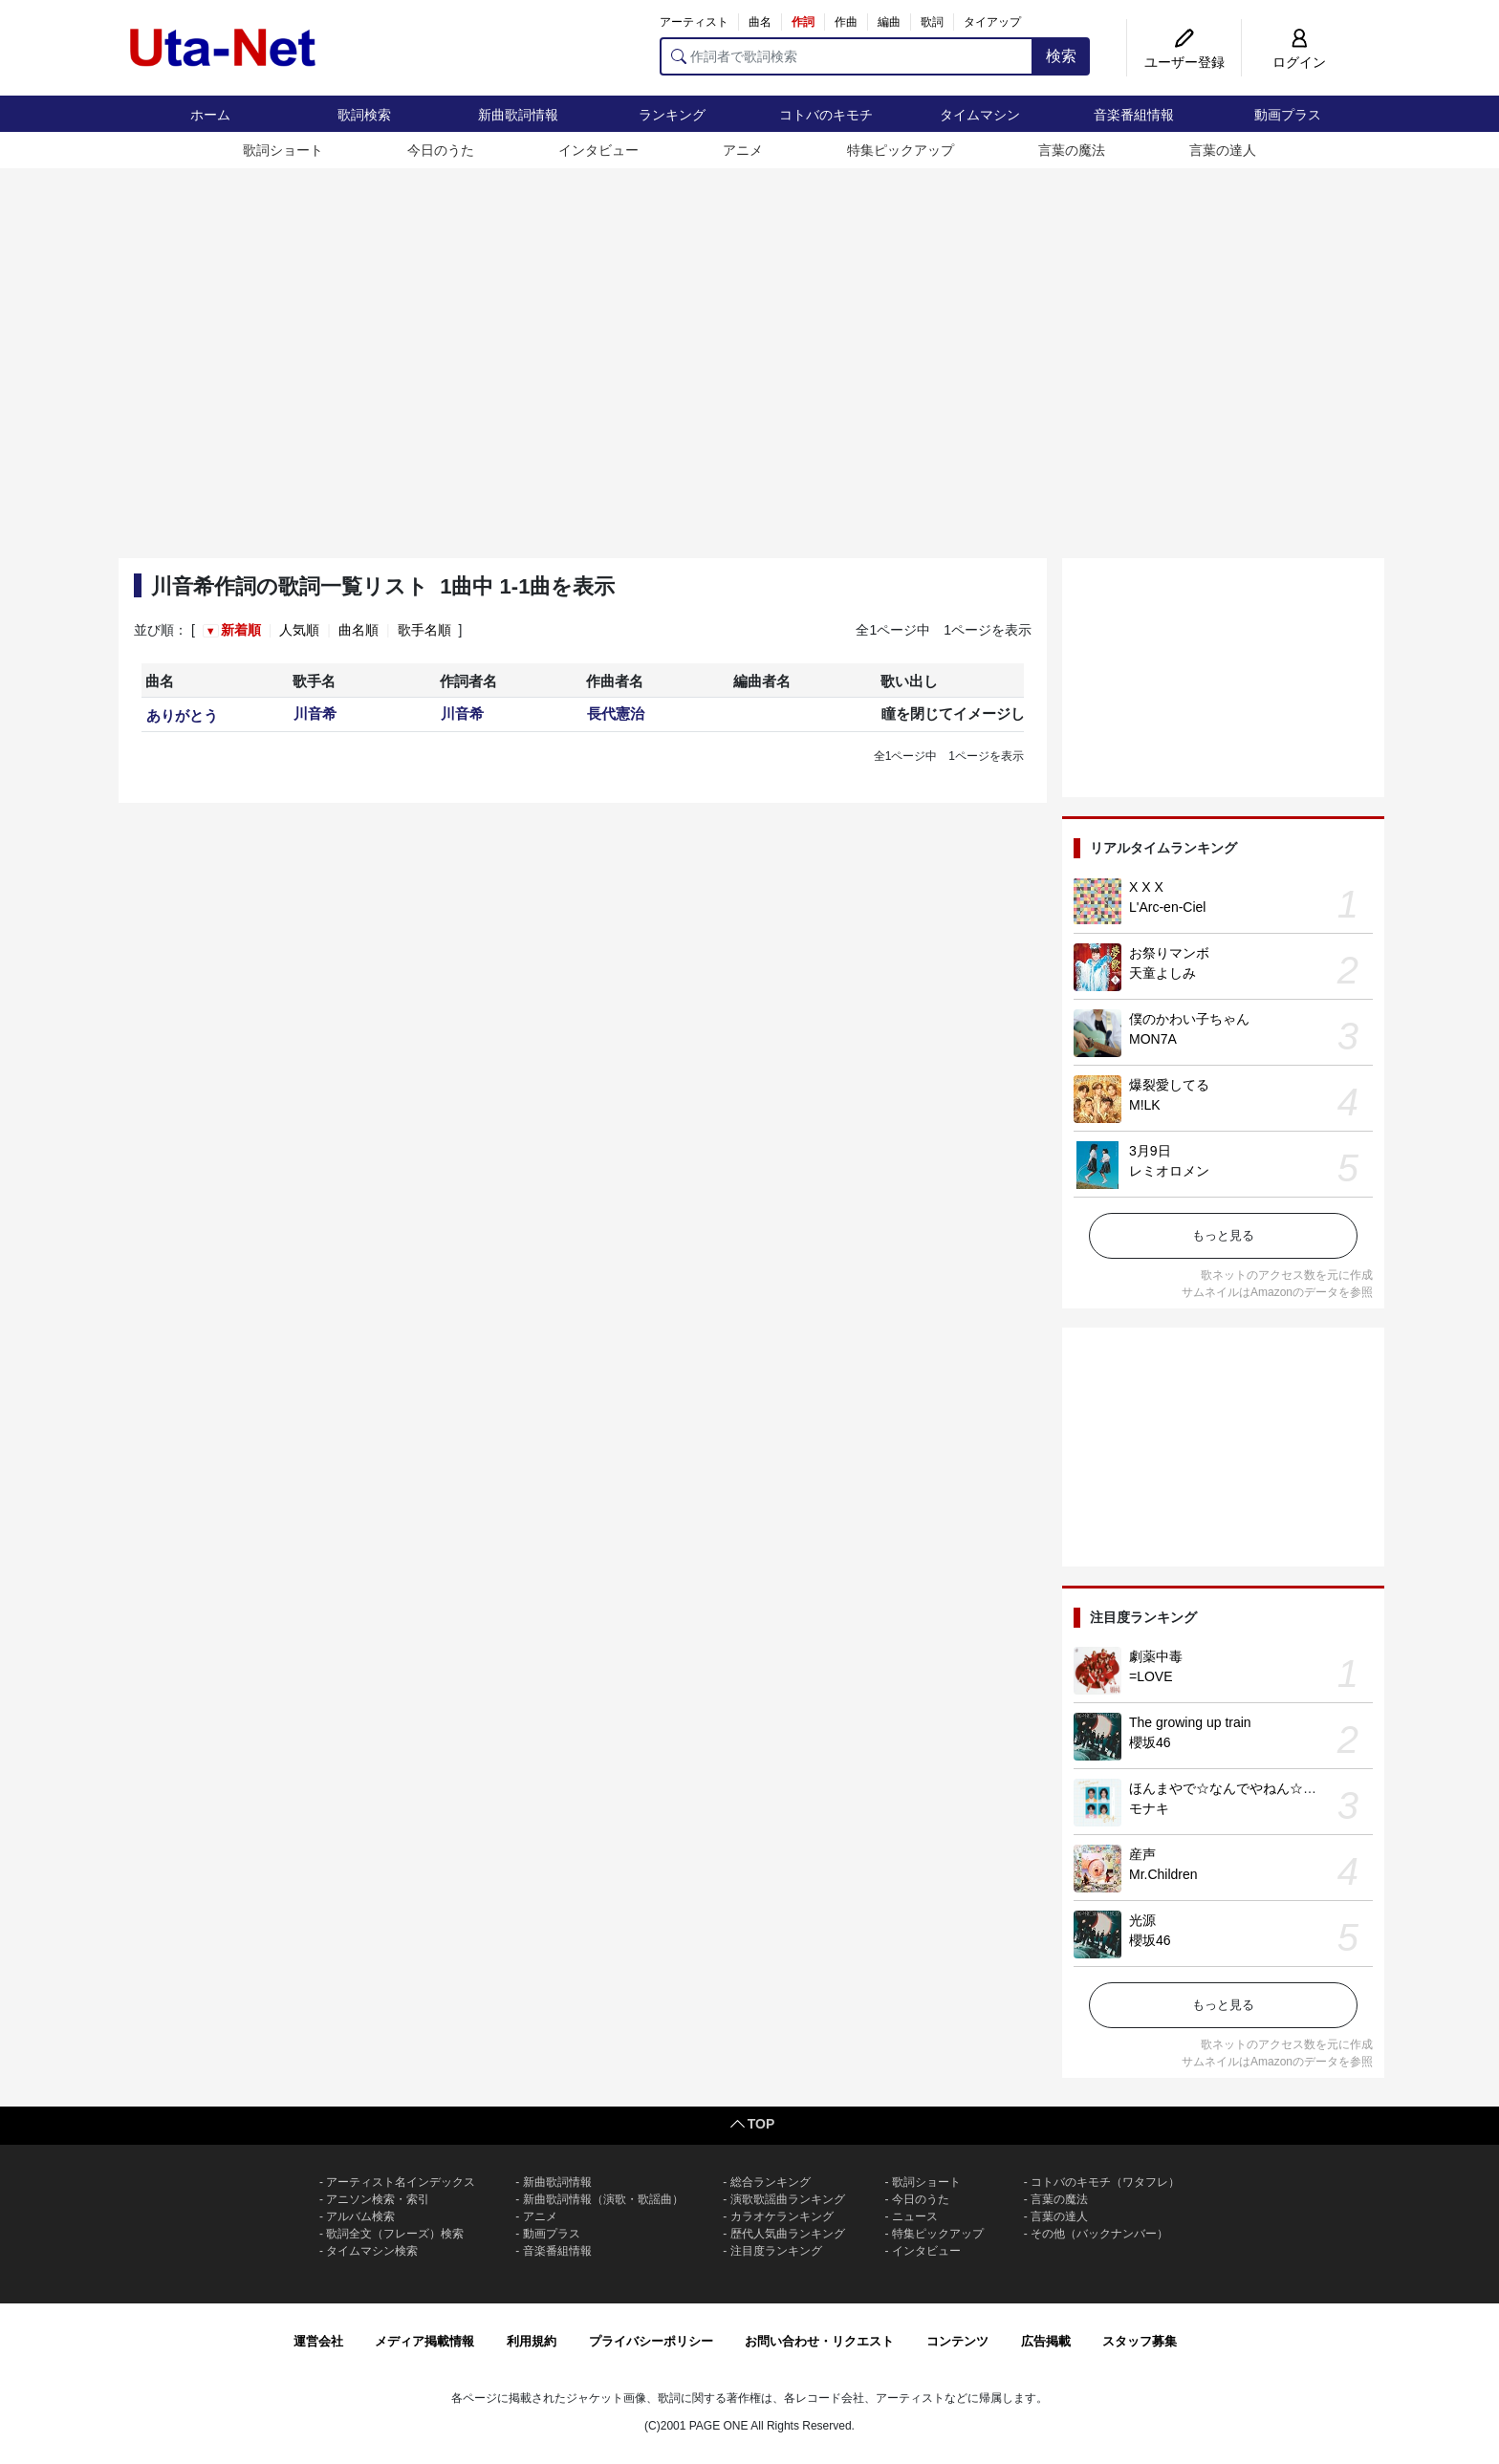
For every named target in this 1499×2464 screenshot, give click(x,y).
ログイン (1299, 62)
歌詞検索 (364, 114)
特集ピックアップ (900, 150)
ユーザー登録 (1184, 62)
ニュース (915, 2216)
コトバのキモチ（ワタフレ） (1105, 2182)
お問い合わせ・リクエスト (819, 2341)
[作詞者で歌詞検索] (846, 56)
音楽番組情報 (1134, 114)
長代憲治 (615, 713)
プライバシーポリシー (651, 2341)
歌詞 (932, 22)
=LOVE (1151, 1676)
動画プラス (1287, 114)
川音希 (315, 713)
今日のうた (440, 150)
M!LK (1145, 1105)
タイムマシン (980, 114)
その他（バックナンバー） (1099, 2233)
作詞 (803, 22)
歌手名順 (424, 630)
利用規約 (531, 2341)
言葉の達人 (1222, 150)
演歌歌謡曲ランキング (787, 2199)
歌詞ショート (283, 150)
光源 (1142, 1920)
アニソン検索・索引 (377, 2199)
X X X (1146, 887)
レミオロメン (1169, 1170)
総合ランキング (770, 2182)
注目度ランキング (776, 2251)
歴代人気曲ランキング (787, 2233)
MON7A (1153, 1039)
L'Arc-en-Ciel (1167, 907)
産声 (1142, 1854)
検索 (1061, 56)
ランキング (672, 114)
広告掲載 (1046, 2341)
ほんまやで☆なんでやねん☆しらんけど (1249, 1788)
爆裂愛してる (1169, 1084)
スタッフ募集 (1139, 2341)
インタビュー (598, 150)
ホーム (210, 114)
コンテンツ (957, 2341)
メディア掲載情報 (424, 2341)
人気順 (299, 630)
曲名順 (358, 630)
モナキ (1149, 1808)
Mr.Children (1163, 1874)
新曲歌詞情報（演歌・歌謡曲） (603, 2199)
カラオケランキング (782, 2216)
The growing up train (1190, 1722)
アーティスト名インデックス (400, 2182)
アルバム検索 (360, 2216)
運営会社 (318, 2341)
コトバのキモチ (826, 114)
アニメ (743, 150)
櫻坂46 (1150, 1742)
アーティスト (694, 22)
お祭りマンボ (1169, 953)
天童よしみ (1162, 973)
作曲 (846, 22)
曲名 (760, 22)
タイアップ (992, 22)
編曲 (889, 22)
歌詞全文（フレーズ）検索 (395, 2233)
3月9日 (1150, 1150)
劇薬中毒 (1156, 1656)
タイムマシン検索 (372, 2251)
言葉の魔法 (1071, 150)
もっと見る (1223, 1235)
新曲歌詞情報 (518, 114)
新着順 (241, 630)
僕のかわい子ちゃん (1189, 1019)
